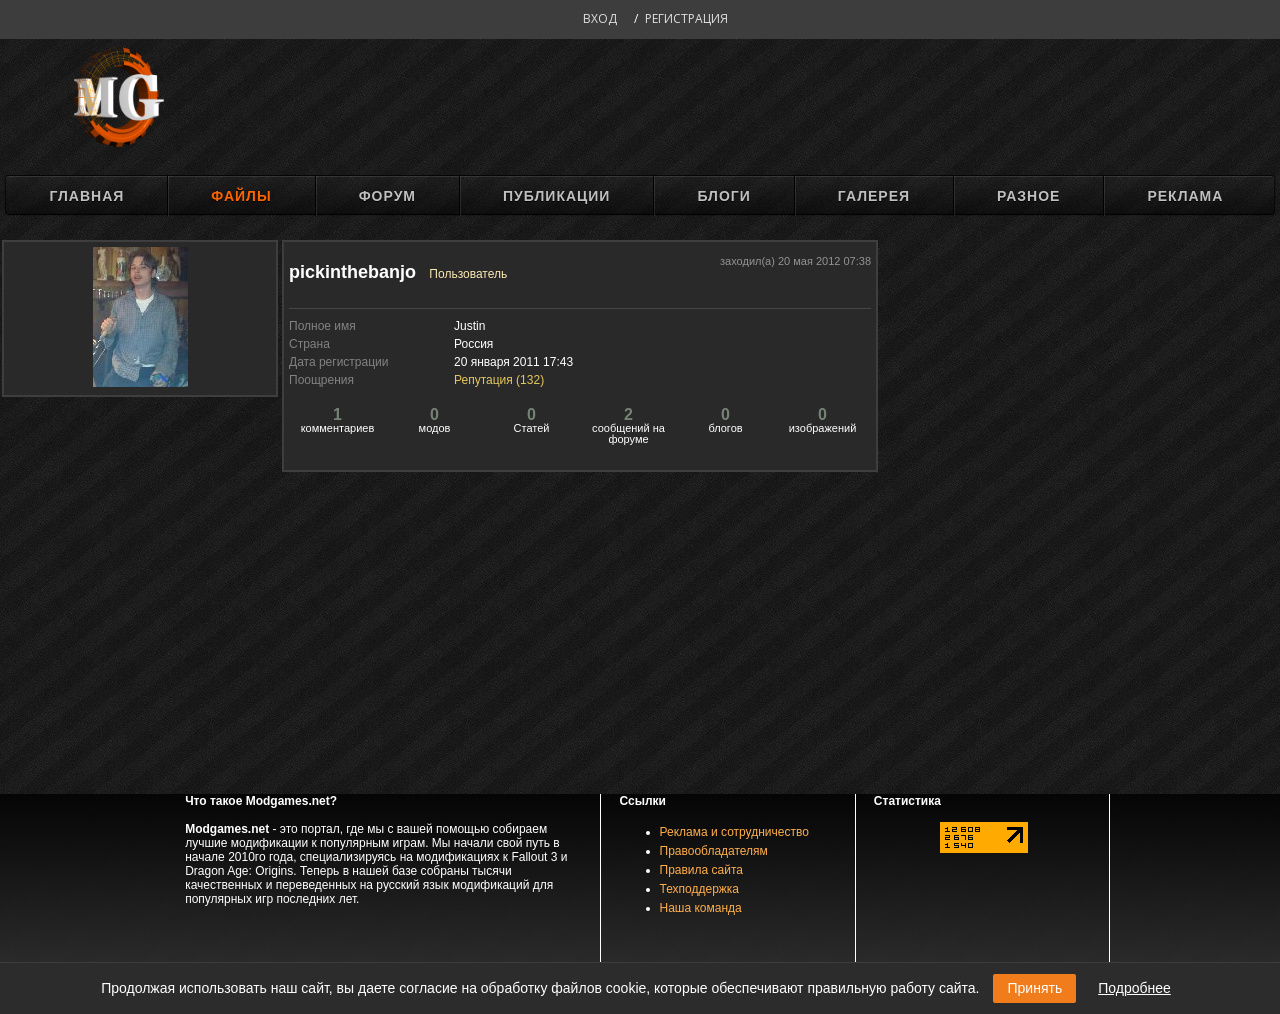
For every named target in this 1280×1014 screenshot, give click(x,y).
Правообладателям (714, 851)
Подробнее (1134, 988)
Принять (1034, 988)
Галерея (874, 196)
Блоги (723, 196)
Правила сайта (701, 870)
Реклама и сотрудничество (734, 832)
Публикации (556, 196)
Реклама (1185, 196)
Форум (387, 196)
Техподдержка (700, 889)
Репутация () (499, 380)
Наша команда (701, 908)
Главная (86, 196)
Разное (1028, 196)
